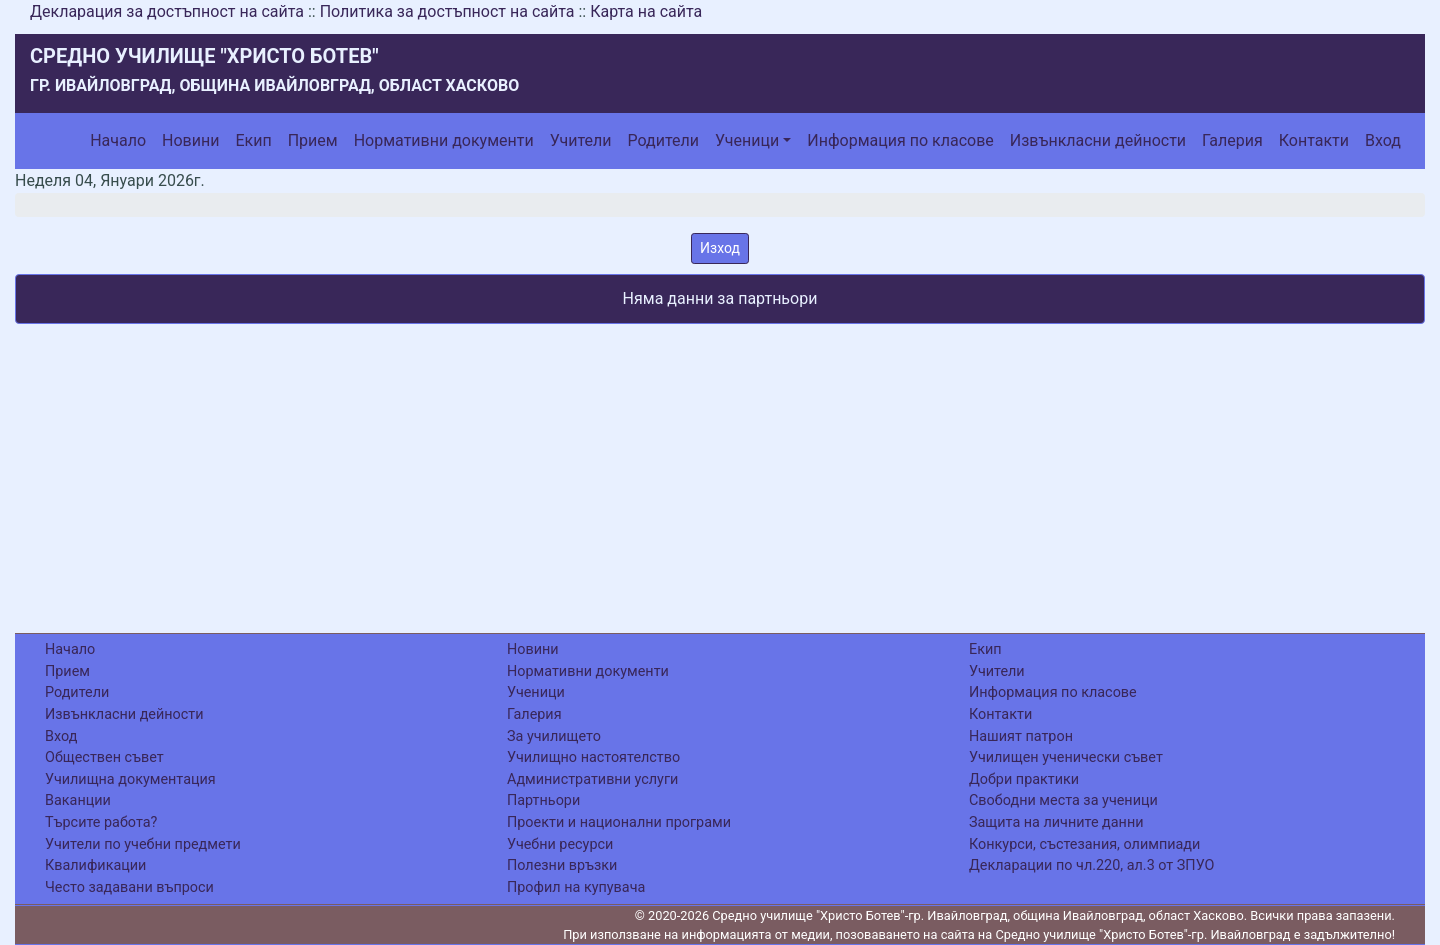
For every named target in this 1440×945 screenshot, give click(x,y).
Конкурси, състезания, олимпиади (1084, 844)
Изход (720, 248)
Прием (313, 140)
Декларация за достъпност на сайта (167, 11)
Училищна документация (130, 779)
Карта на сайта (646, 11)
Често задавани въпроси (129, 887)
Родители (663, 140)
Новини (190, 140)
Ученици (747, 140)
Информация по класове (900, 140)
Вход (1383, 140)
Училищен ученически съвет (1066, 757)
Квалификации (95, 865)
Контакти (1314, 140)
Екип (253, 140)
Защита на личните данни (1056, 822)
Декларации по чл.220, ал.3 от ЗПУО (1091, 865)
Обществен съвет (104, 757)
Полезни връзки (562, 865)
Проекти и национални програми (619, 822)
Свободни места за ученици (1063, 800)
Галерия (1232, 140)
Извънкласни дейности (1098, 140)
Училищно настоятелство (593, 757)
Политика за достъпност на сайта (447, 11)
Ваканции (78, 800)
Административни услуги (592, 779)
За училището (554, 736)
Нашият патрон (1021, 736)
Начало (118, 140)
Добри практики (1024, 779)
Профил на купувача (576, 887)
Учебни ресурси (560, 844)
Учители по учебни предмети (143, 844)
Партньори (543, 800)
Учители (581, 140)
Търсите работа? (101, 822)
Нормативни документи (444, 140)
